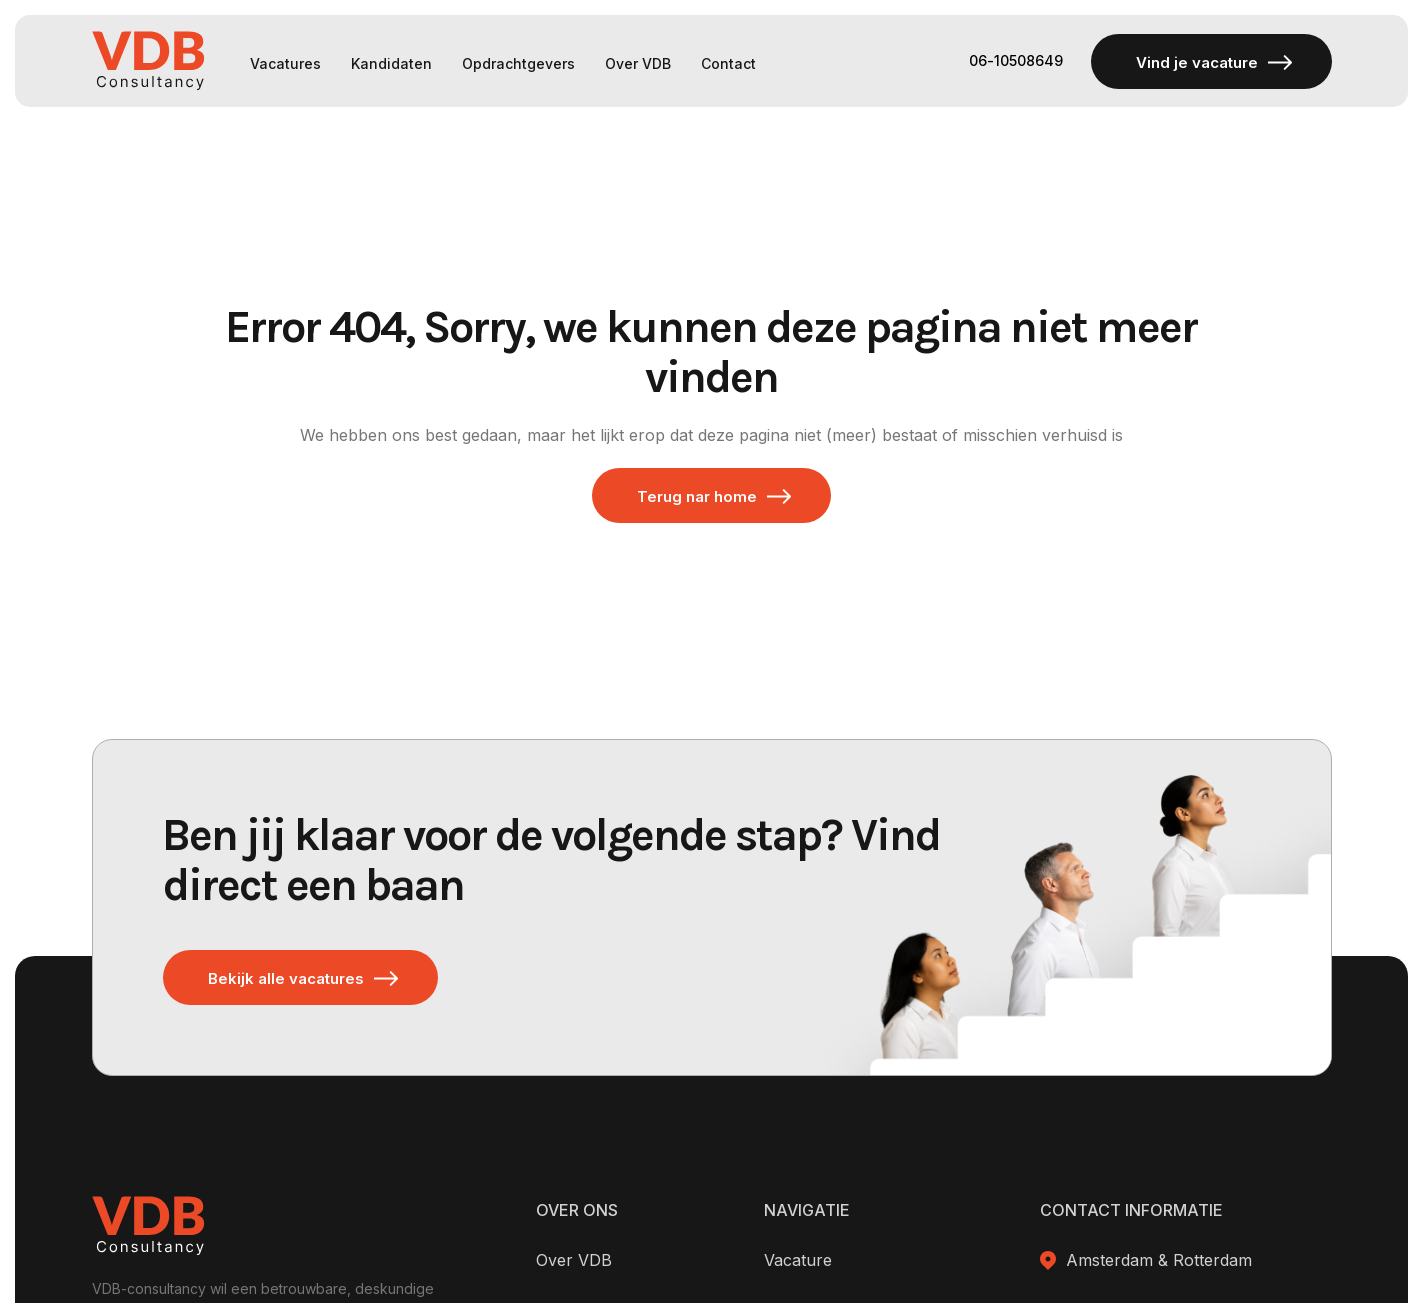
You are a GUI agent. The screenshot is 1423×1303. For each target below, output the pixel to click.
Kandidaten (391, 63)
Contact (728, 63)
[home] (148, 61)
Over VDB (638, 63)
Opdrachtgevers (518, 63)
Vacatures (285, 63)
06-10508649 (1015, 60)
